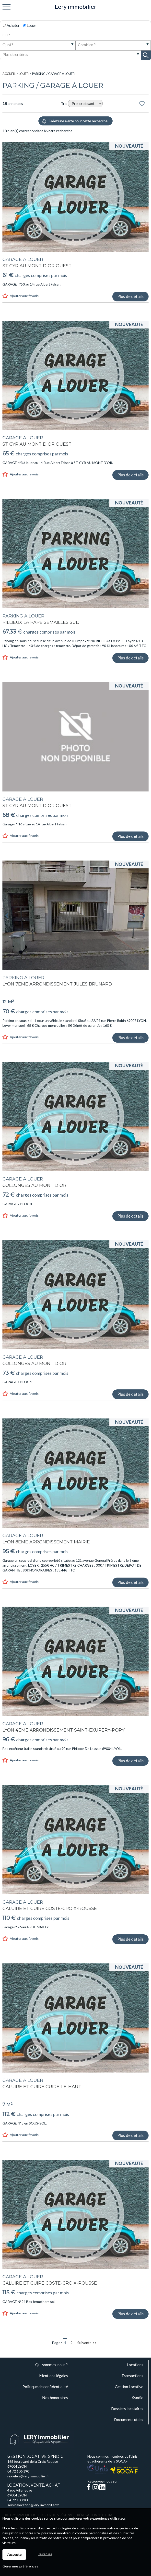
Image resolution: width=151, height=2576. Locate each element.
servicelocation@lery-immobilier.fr (33, 2505)
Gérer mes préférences (20, 2566)
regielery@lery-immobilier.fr (28, 2476)
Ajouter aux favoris (24, 320)
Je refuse (45, 2554)
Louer (29, 25)
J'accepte (14, 2554)
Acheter (11, 25)
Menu (6, 7)
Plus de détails (130, 320)
